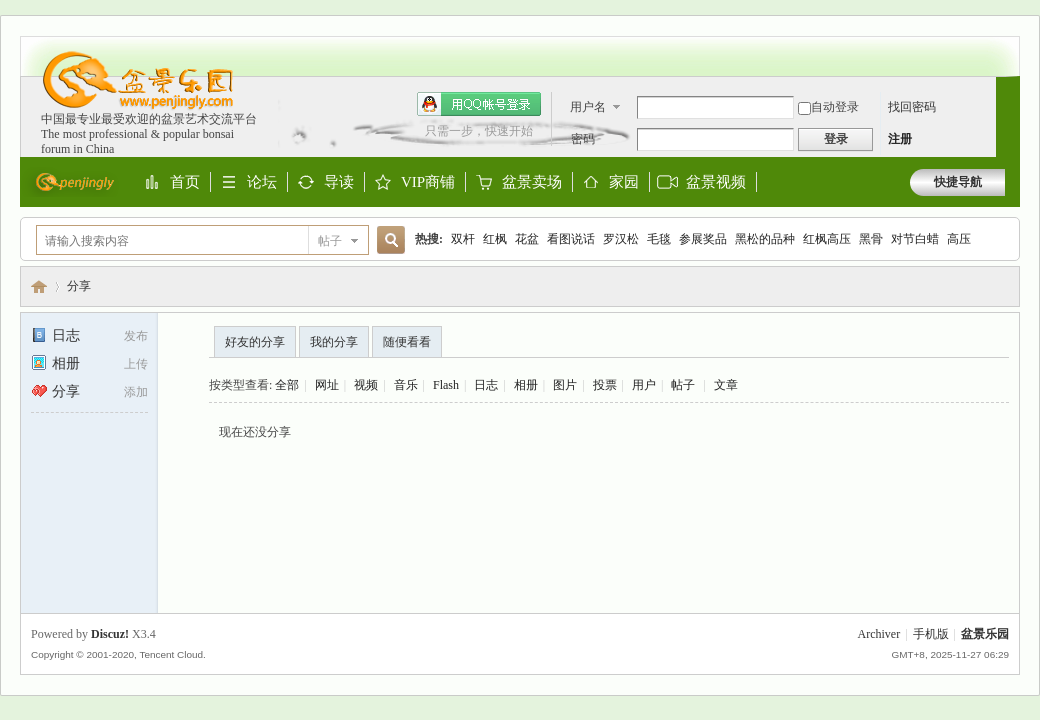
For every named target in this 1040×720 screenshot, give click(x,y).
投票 (605, 385)
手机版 (931, 634)
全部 (287, 385)
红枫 (495, 239)
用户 (644, 385)
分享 (79, 286)
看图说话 (571, 239)
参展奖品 (703, 239)
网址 (327, 385)
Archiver (879, 634)
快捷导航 (958, 182)
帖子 (330, 241)
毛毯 (659, 239)
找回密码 (912, 107)
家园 (624, 183)
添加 (136, 392)
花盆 (527, 239)
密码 (583, 139)
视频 (366, 385)
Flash (446, 385)
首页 (185, 183)
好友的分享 (255, 342)
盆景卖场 (532, 183)
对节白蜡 (915, 239)
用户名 (588, 107)
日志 (55, 335)
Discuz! (110, 634)
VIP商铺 (428, 183)
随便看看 (407, 342)
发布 (136, 336)
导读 (339, 183)
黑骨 (871, 239)
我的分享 (334, 342)
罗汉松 (621, 239)
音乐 (406, 385)
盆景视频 (716, 182)
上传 (136, 364)
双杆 (463, 239)
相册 (55, 363)
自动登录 (828, 107)
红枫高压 (827, 239)
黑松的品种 (765, 239)
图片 (565, 385)
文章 (726, 385)
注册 (900, 139)
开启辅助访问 (1000, 46)
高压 (959, 239)
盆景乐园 (39, 286)
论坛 (262, 183)
